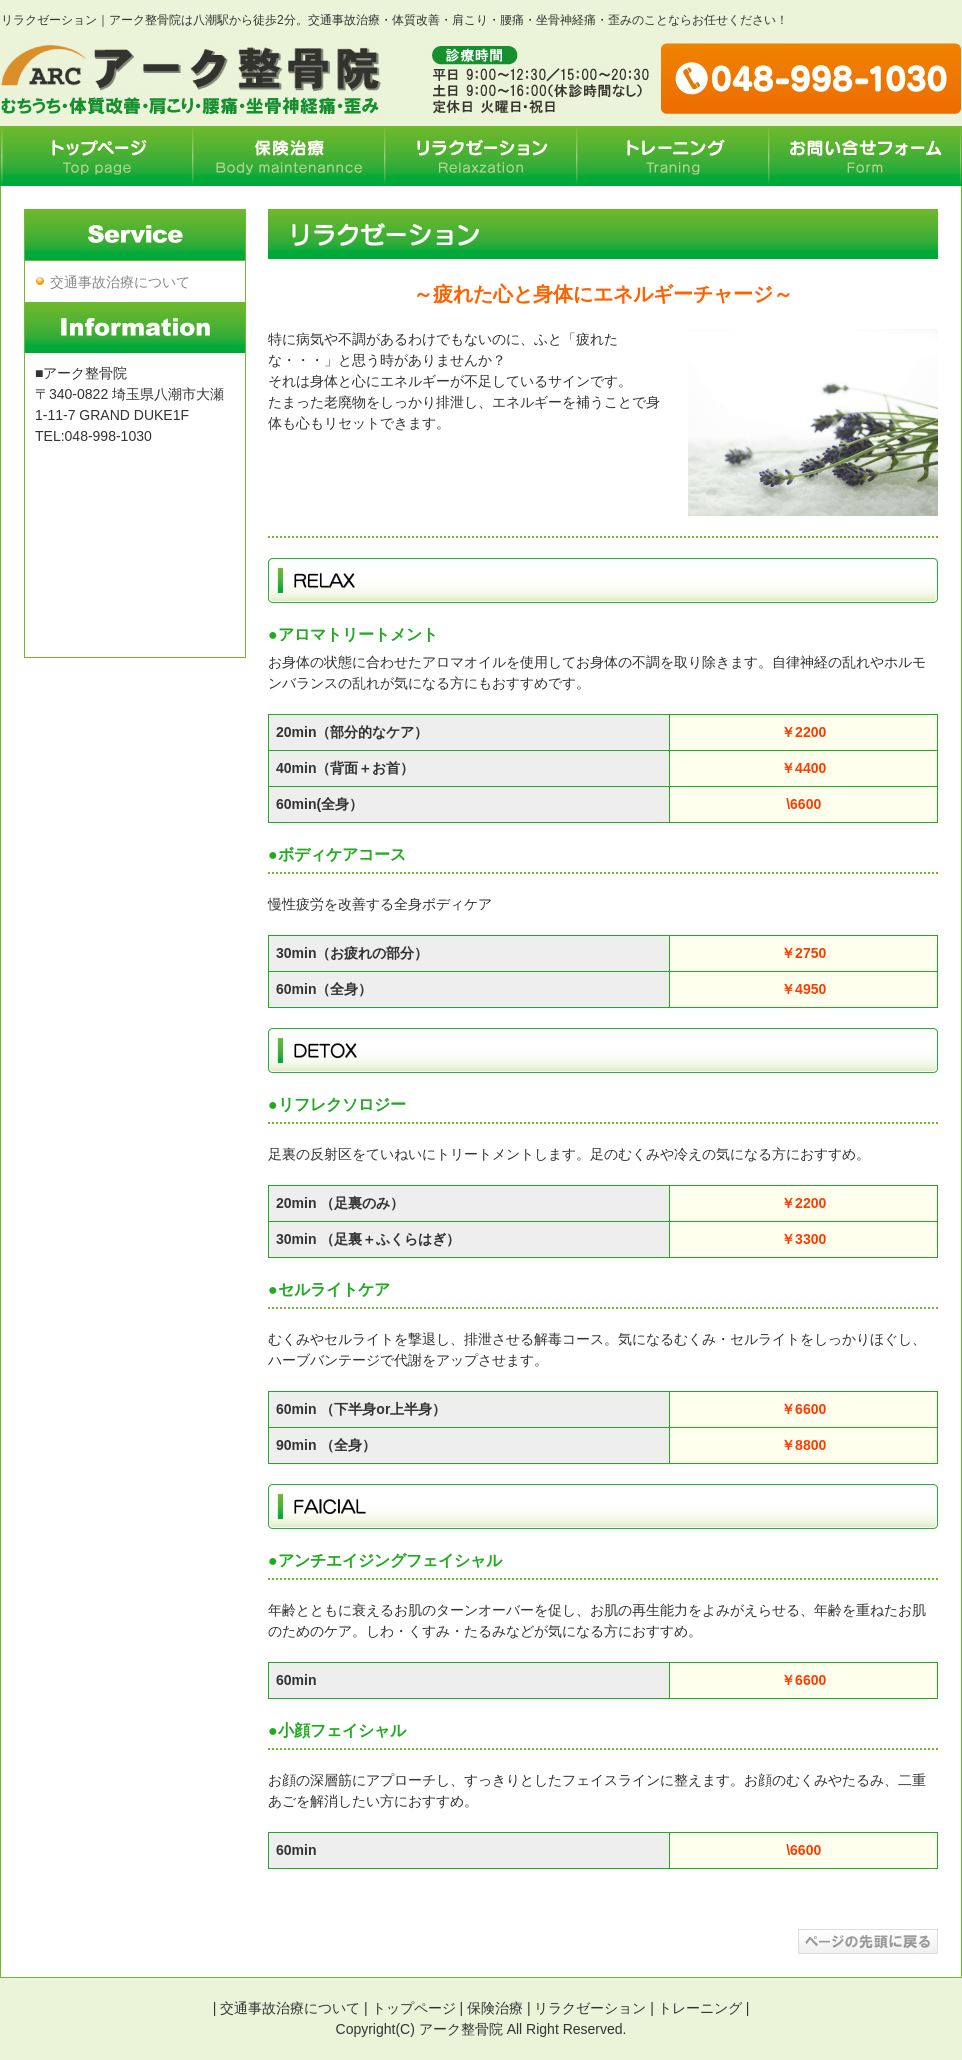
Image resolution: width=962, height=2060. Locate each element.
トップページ (414, 2008)
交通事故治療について (120, 282)
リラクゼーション (590, 2008)
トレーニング (700, 2008)
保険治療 (495, 2008)
